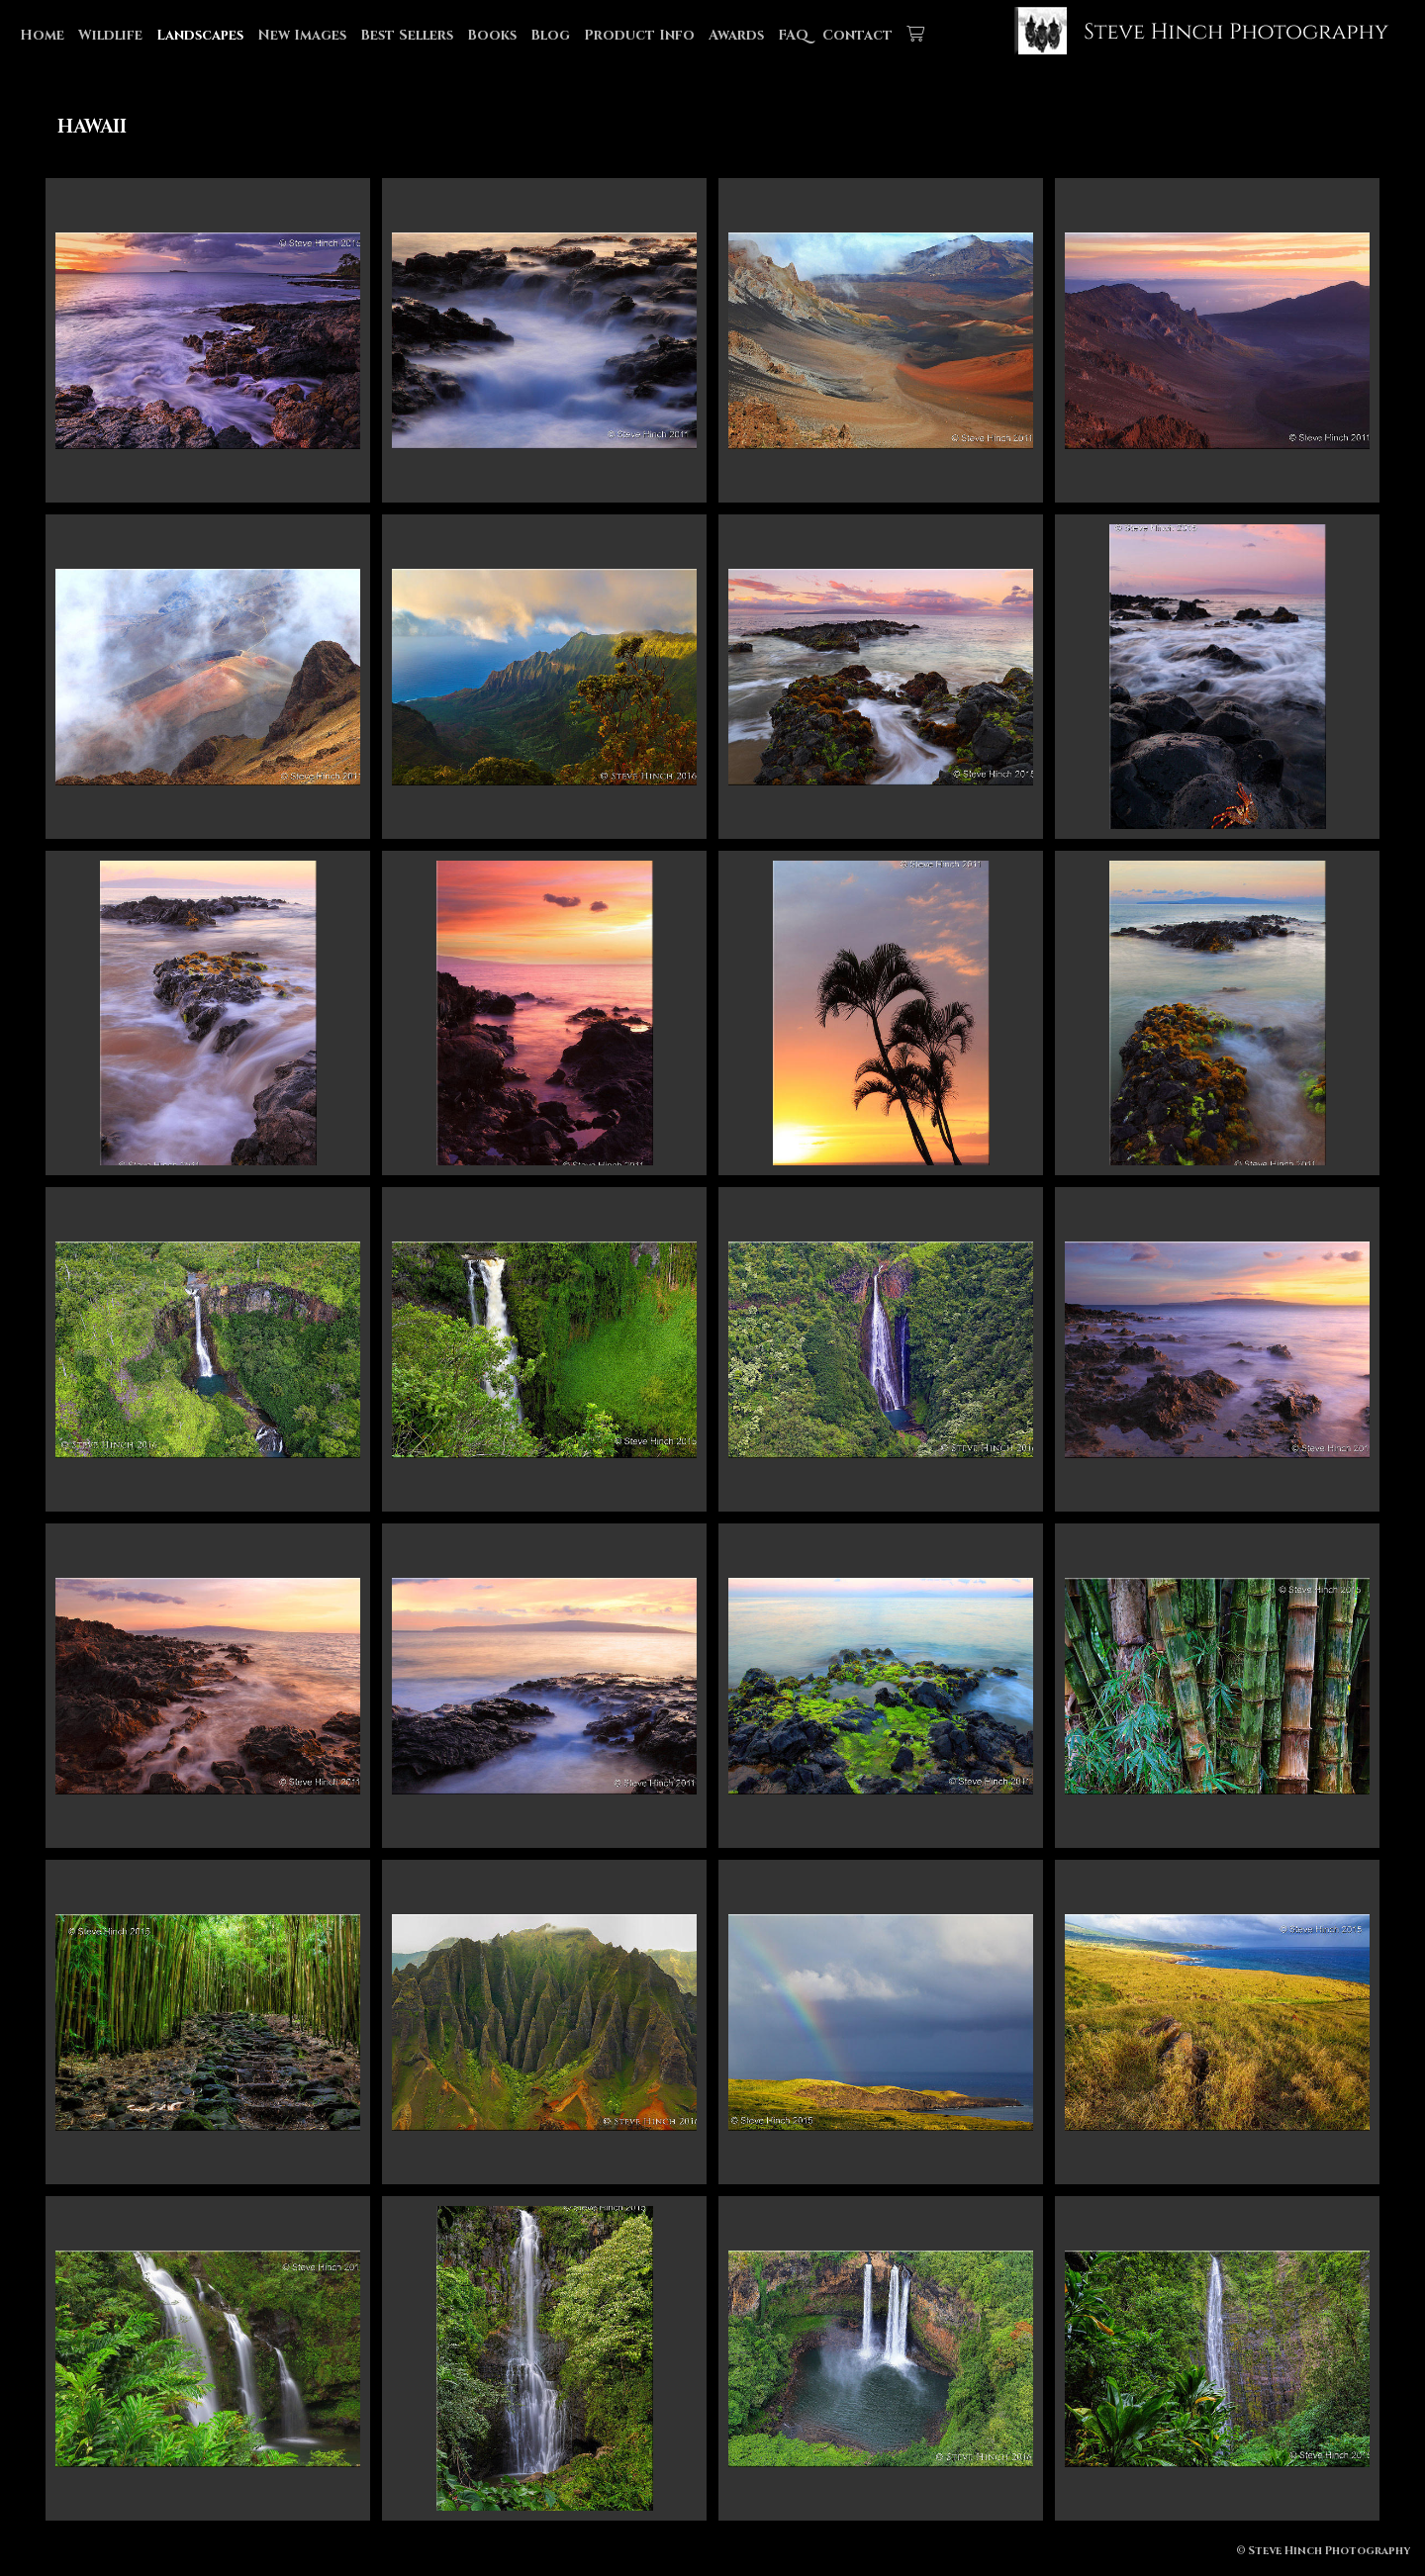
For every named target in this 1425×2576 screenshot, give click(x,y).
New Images (301, 35)
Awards (736, 35)
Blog (550, 35)
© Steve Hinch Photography (1323, 2550)
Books (492, 35)
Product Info (639, 35)
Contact (857, 35)
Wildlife (110, 35)
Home (42, 35)
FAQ (793, 35)
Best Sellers (406, 35)
